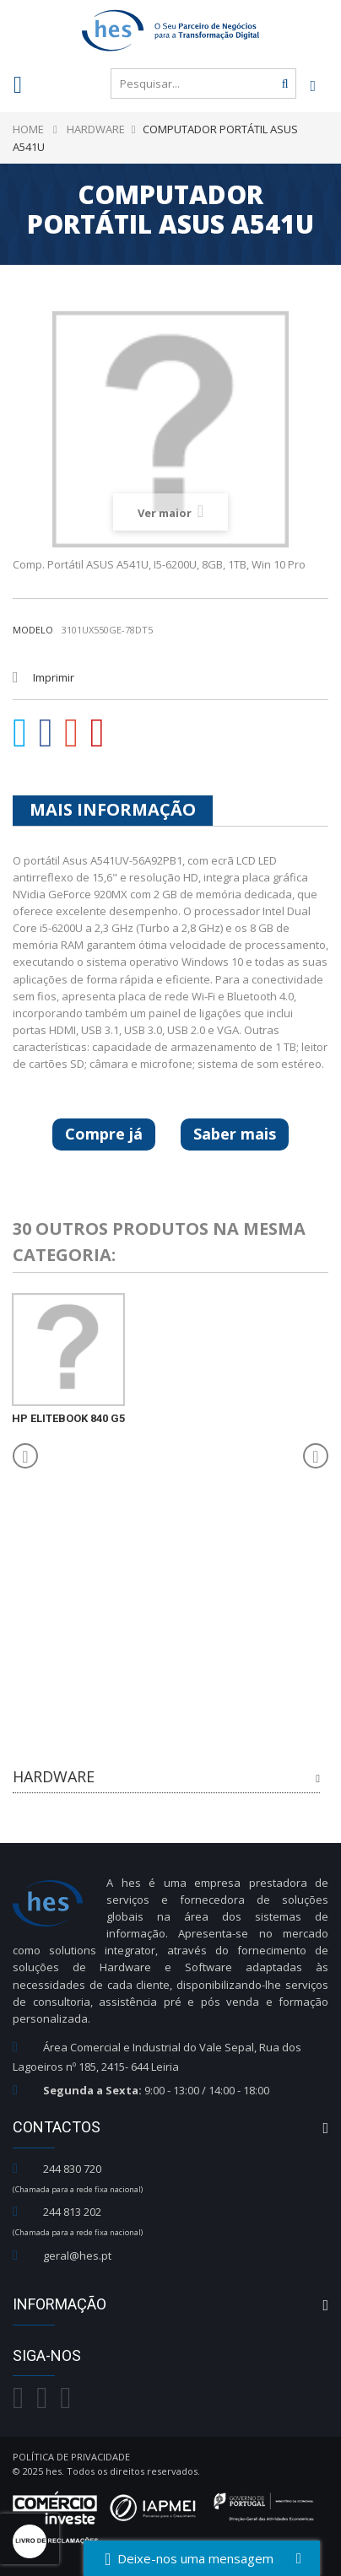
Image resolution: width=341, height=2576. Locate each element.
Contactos (56, 2127)
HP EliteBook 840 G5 (68, 1418)
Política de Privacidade (71, 2456)
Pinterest (98, 733)
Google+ (71, 733)
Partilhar (46, 733)
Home (28, 129)
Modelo (33, 629)
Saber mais (234, 1134)
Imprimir (53, 677)
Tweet (20, 733)
